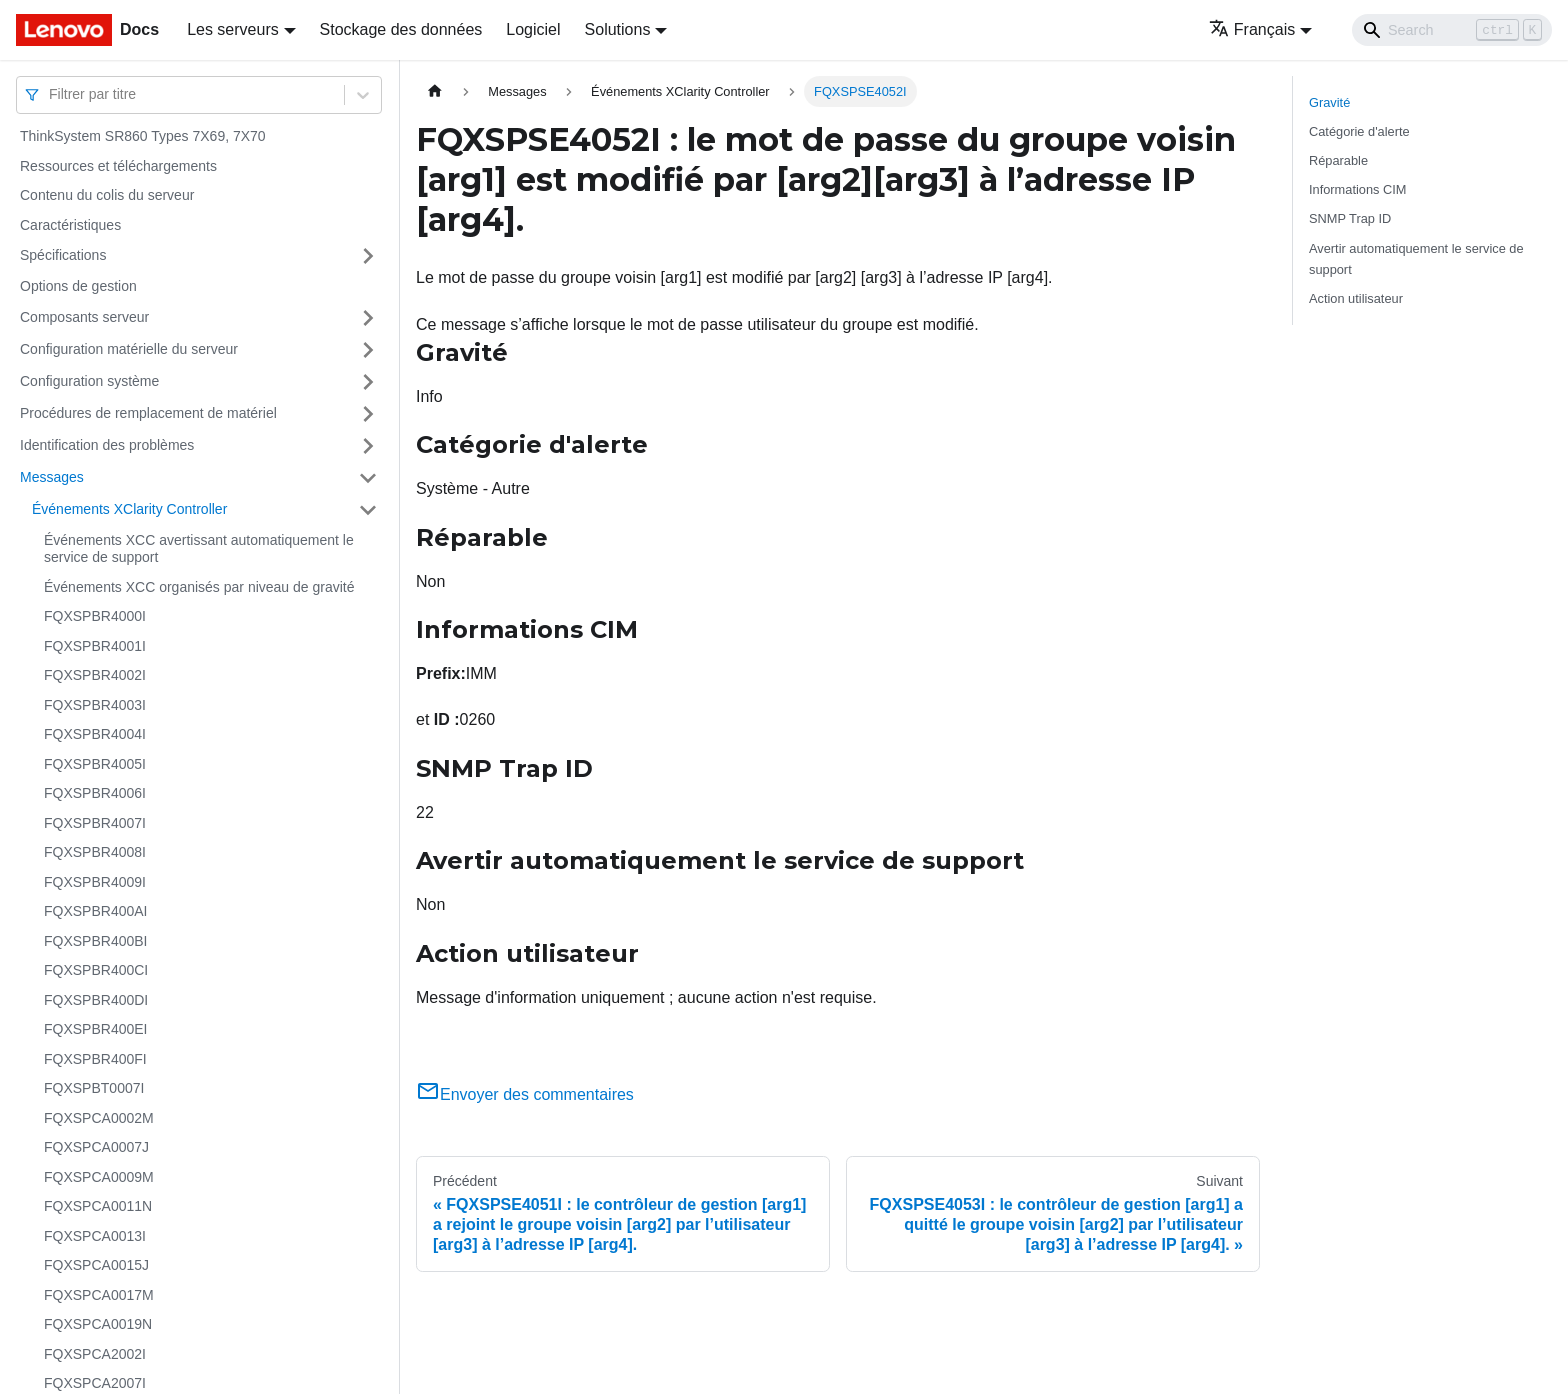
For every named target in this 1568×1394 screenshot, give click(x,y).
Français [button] (1252, 29)
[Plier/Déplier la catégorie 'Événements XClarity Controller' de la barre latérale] (368, 510)
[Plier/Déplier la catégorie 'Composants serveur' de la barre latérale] (368, 318)
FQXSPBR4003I (95, 705)
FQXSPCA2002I (95, 1354)
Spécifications (63, 255)
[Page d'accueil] (435, 91)
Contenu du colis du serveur (107, 195)
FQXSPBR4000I (95, 616)
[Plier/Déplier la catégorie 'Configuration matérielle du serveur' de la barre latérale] (368, 350)
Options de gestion (78, 286)
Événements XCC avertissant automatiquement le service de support (199, 549)
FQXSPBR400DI (96, 1000)
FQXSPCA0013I (95, 1236)
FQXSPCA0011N (98, 1206)
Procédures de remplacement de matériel (148, 413)
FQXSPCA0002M (99, 1118)
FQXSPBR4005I (95, 764)
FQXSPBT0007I (94, 1088)
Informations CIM (1357, 189)
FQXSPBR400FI (95, 1059)
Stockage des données (401, 29)
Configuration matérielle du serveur (129, 349)
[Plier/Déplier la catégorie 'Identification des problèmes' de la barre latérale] (368, 446)
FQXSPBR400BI (96, 941)
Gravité (1329, 102)
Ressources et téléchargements (118, 166)
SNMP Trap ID (1350, 218)
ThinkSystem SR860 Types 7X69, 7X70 (143, 136)
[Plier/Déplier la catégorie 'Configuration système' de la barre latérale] (368, 382)
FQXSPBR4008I (95, 852)
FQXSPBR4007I (95, 823)
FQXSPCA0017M (99, 1295)
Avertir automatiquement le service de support (1416, 259)
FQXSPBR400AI (96, 911)
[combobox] (51, 94)
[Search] (1452, 30)
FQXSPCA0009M (99, 1177)
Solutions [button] (618, 29)
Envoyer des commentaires (525, 1094)
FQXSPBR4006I (95, 793)
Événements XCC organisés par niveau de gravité (199, 587)
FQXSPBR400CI (96, 970)
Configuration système (89, 381)
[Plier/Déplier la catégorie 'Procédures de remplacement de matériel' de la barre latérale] (368, 414)
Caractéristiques (70, 225)
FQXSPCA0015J (96, 1265)
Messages (52, 477)
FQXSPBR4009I (95, 882)
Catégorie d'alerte (1359, 131)
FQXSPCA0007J (96, 1147)
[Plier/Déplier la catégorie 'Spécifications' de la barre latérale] (368, 256)
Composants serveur (84, 317)
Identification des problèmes (107, 445)
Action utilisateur (1356, 298)
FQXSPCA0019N (98, 1324)
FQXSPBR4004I (95, 734)
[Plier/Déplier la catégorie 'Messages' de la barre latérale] (368, 478)
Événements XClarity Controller (129, 509)
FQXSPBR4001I (95, 646)
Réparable (1338, 160)
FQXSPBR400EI (96, 1029)
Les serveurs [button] (233, 29)
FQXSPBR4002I (95, 675)
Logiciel (533, 29)
